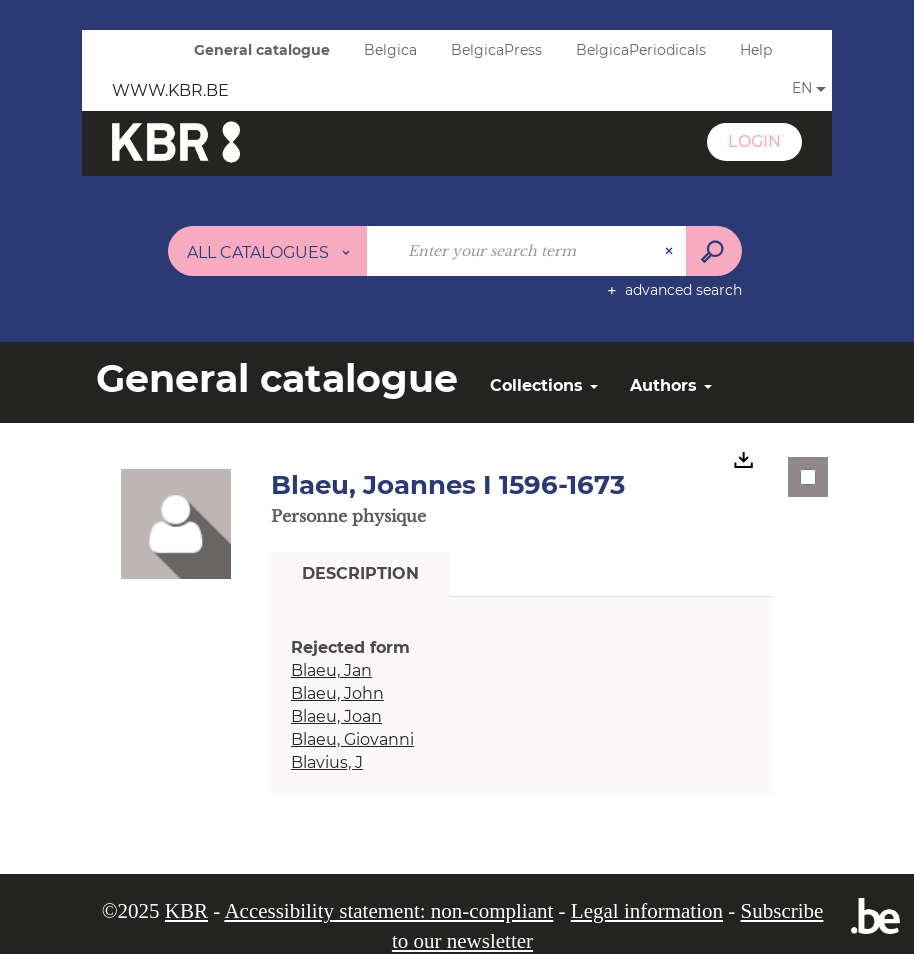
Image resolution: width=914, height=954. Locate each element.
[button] (176, 523)
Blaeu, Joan (336, 716)
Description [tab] (360, 573)
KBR (186, 911)
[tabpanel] (522, 705)
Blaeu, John (337, 693)
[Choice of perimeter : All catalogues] (268, 251)
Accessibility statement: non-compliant (388, 911)
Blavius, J (327, 762)
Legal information (647, 911)
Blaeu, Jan (331, 670)
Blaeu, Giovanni (352, 739)
